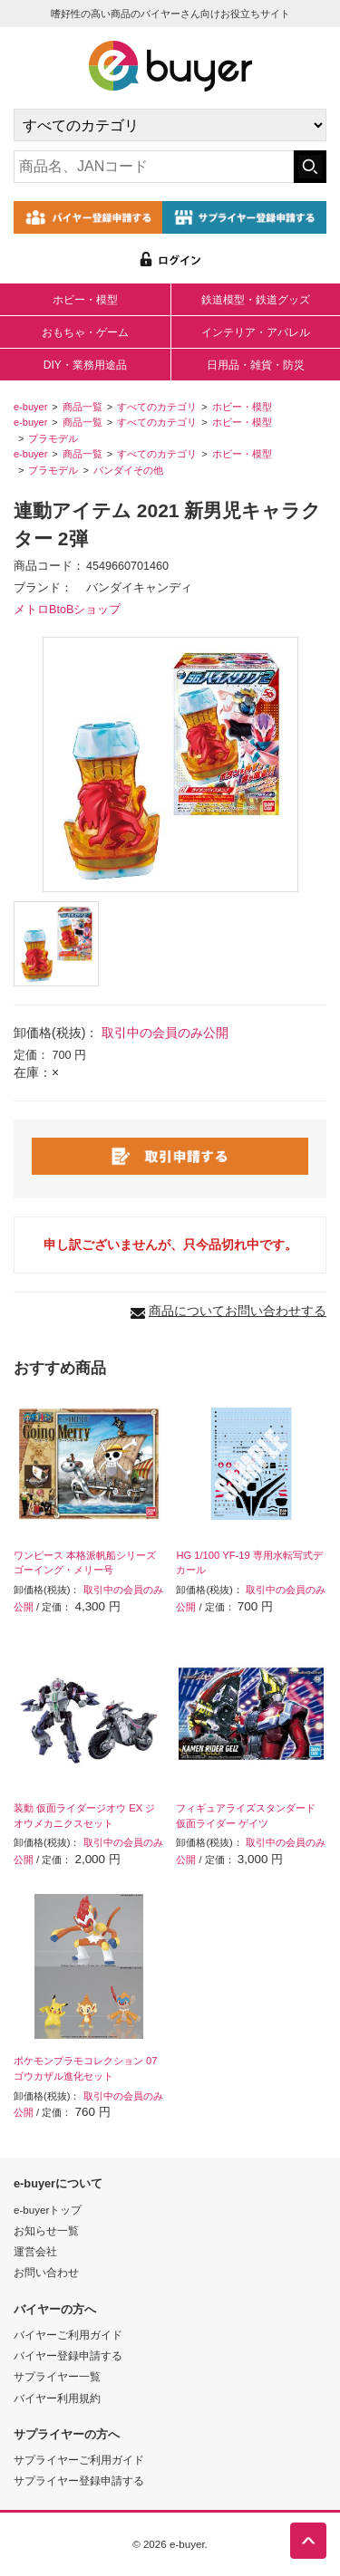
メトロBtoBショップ (67, 609)
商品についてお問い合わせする (237, 1310)
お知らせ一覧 (46, 2230)
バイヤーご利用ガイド (68, 2335)
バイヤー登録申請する (68, 2355)
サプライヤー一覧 (57, 2376)
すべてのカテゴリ (157, 406)
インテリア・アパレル (255, 332)
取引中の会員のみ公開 (165, 1032)
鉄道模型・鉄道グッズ (255, 299)
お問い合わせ (46, 2272)
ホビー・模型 (85, 299)
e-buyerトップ (48, 2210)
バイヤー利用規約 (57, 2398)
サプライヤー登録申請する (79, 2480)
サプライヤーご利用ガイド (79, 2459)
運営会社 (35, 2251)
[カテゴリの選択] (170, 125)
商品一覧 (82, 406)
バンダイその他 (128, 470)
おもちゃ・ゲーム (85, 332)
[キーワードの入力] (154, 166)
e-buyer (30, 406)
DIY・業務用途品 (85, 365)
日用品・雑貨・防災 (256, 365)
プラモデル (53, 438)
